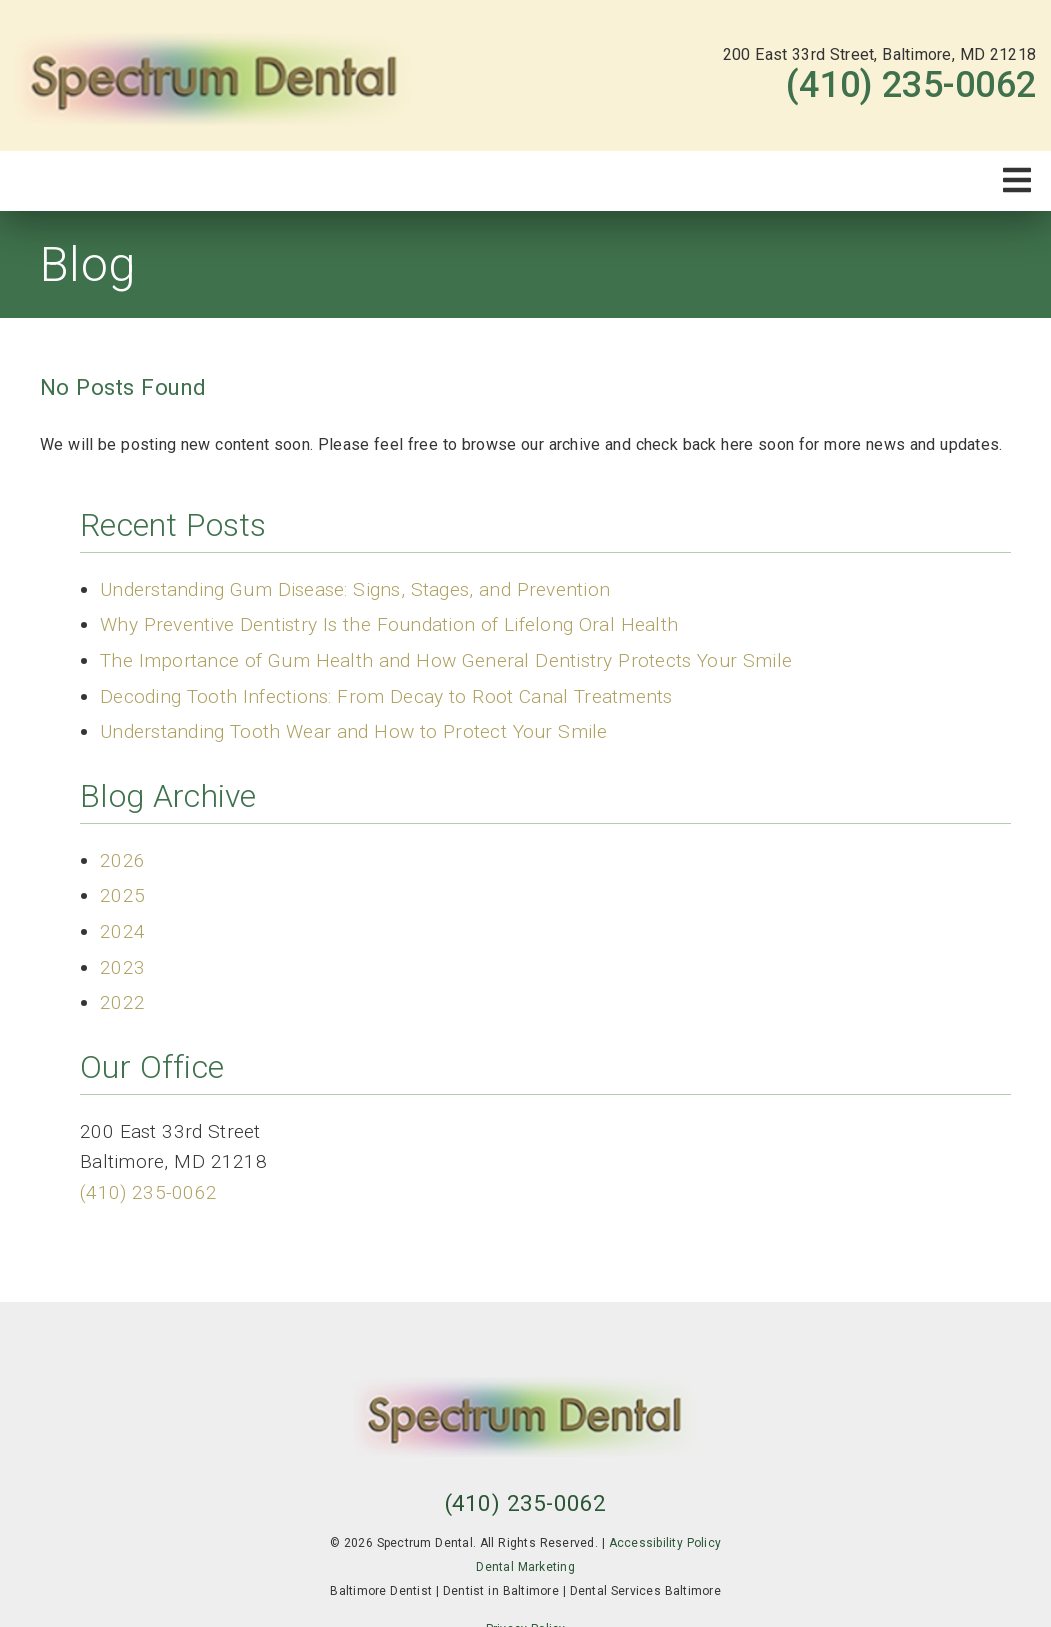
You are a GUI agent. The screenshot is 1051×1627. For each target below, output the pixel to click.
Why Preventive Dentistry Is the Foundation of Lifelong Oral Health (389, 624)
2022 (122, 1002)
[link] (215, 75)
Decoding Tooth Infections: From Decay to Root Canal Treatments (386, 696)
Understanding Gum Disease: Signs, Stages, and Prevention (355, 589)
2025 (122, 895)
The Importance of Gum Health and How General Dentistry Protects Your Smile (446, 660)
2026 (122, 860)
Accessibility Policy (665, 1543)
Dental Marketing (525, 1567)
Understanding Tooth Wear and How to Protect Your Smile (354, 731)
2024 (122, 931)
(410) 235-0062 (911, 85)
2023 (122, 967)
